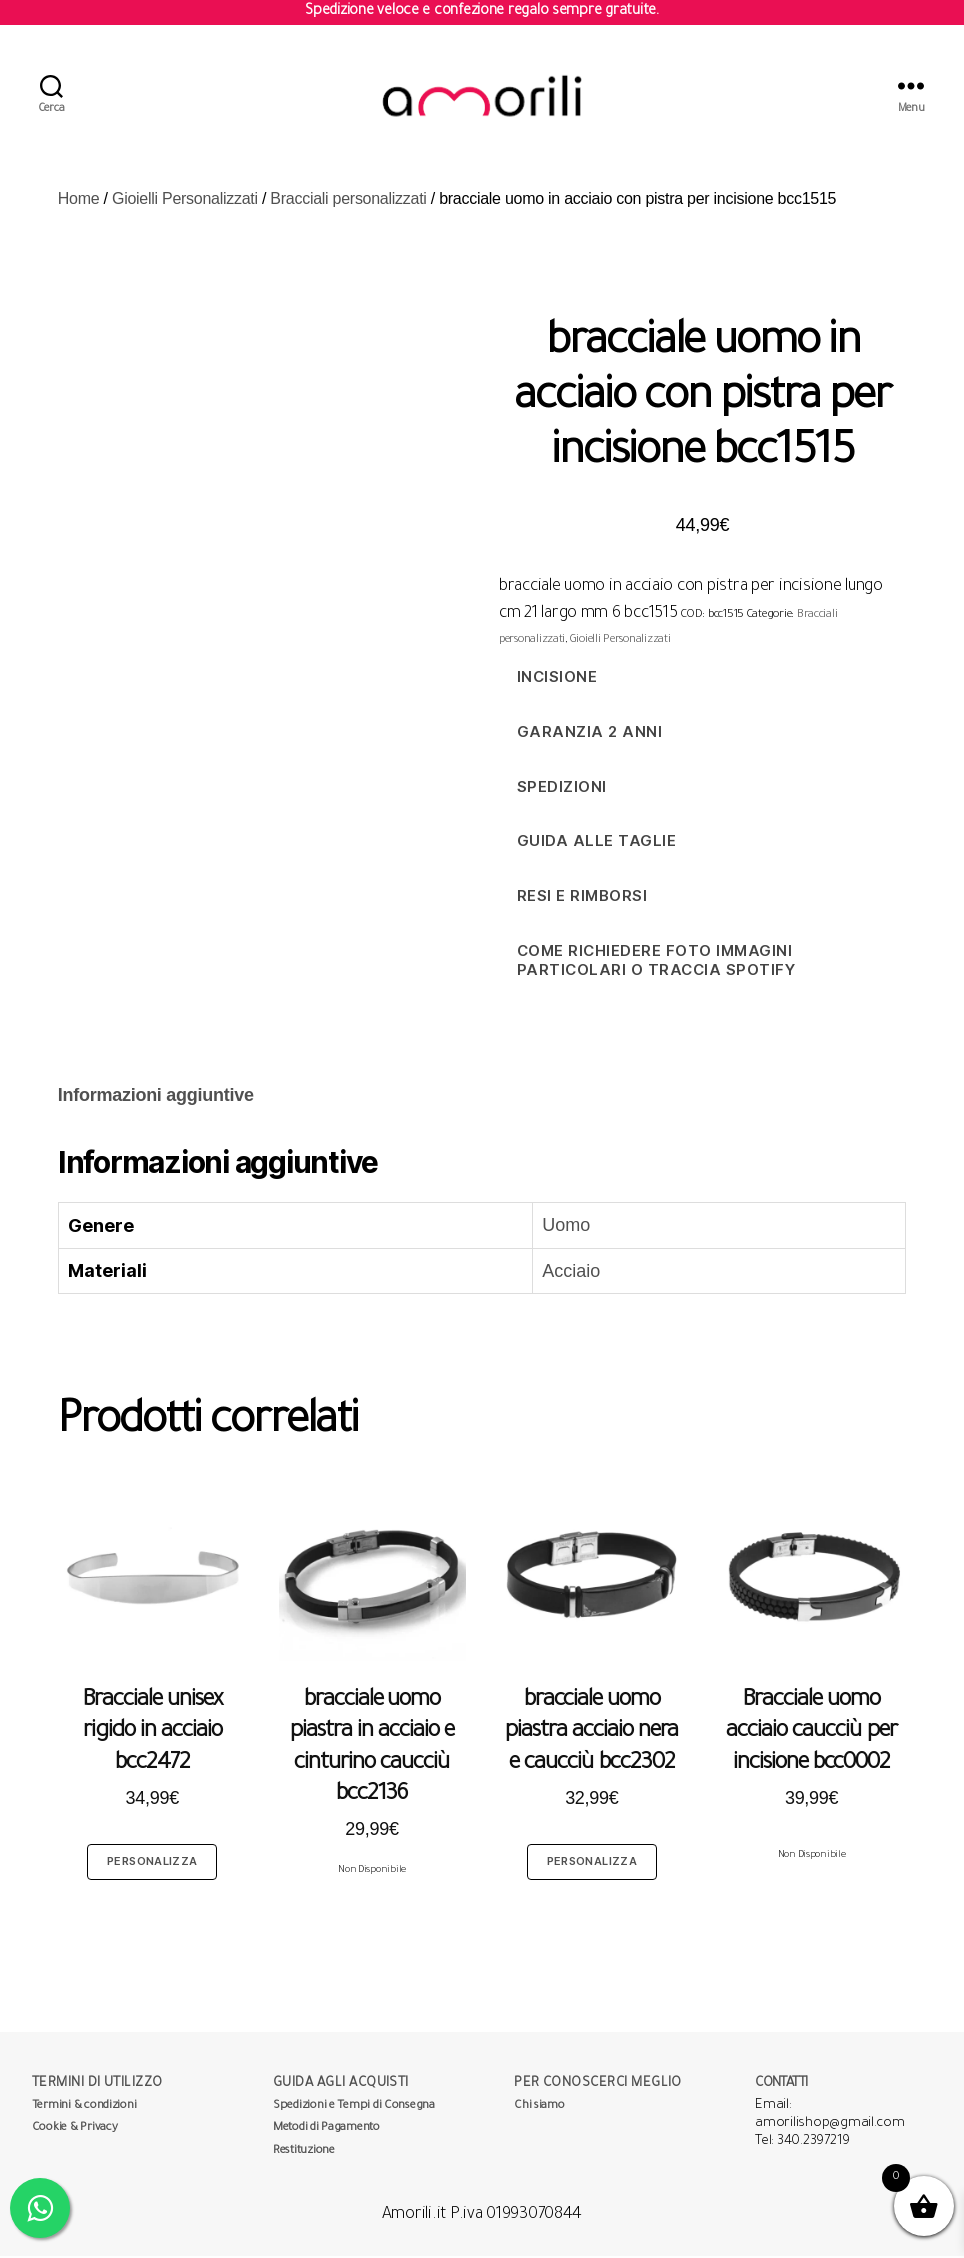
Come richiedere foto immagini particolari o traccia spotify (656, 962)
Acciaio (571, 1273)
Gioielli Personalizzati (185, 200)
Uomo (566, 1227)
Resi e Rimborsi (582, 897)
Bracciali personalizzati (348, 200)
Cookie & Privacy (75, 2130)
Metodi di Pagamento (326, 2130)
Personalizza (152, 1863)
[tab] (156, 1097)
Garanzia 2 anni (590, 733)
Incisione (557, 678)
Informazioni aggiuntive (156, 1097)
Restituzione (304, 2153)
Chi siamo (539, 2108)
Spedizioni (562, 788)
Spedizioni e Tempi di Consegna (354, 2108)
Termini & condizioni (84, 2108)
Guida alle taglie (597, 842)
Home (79, 200)
